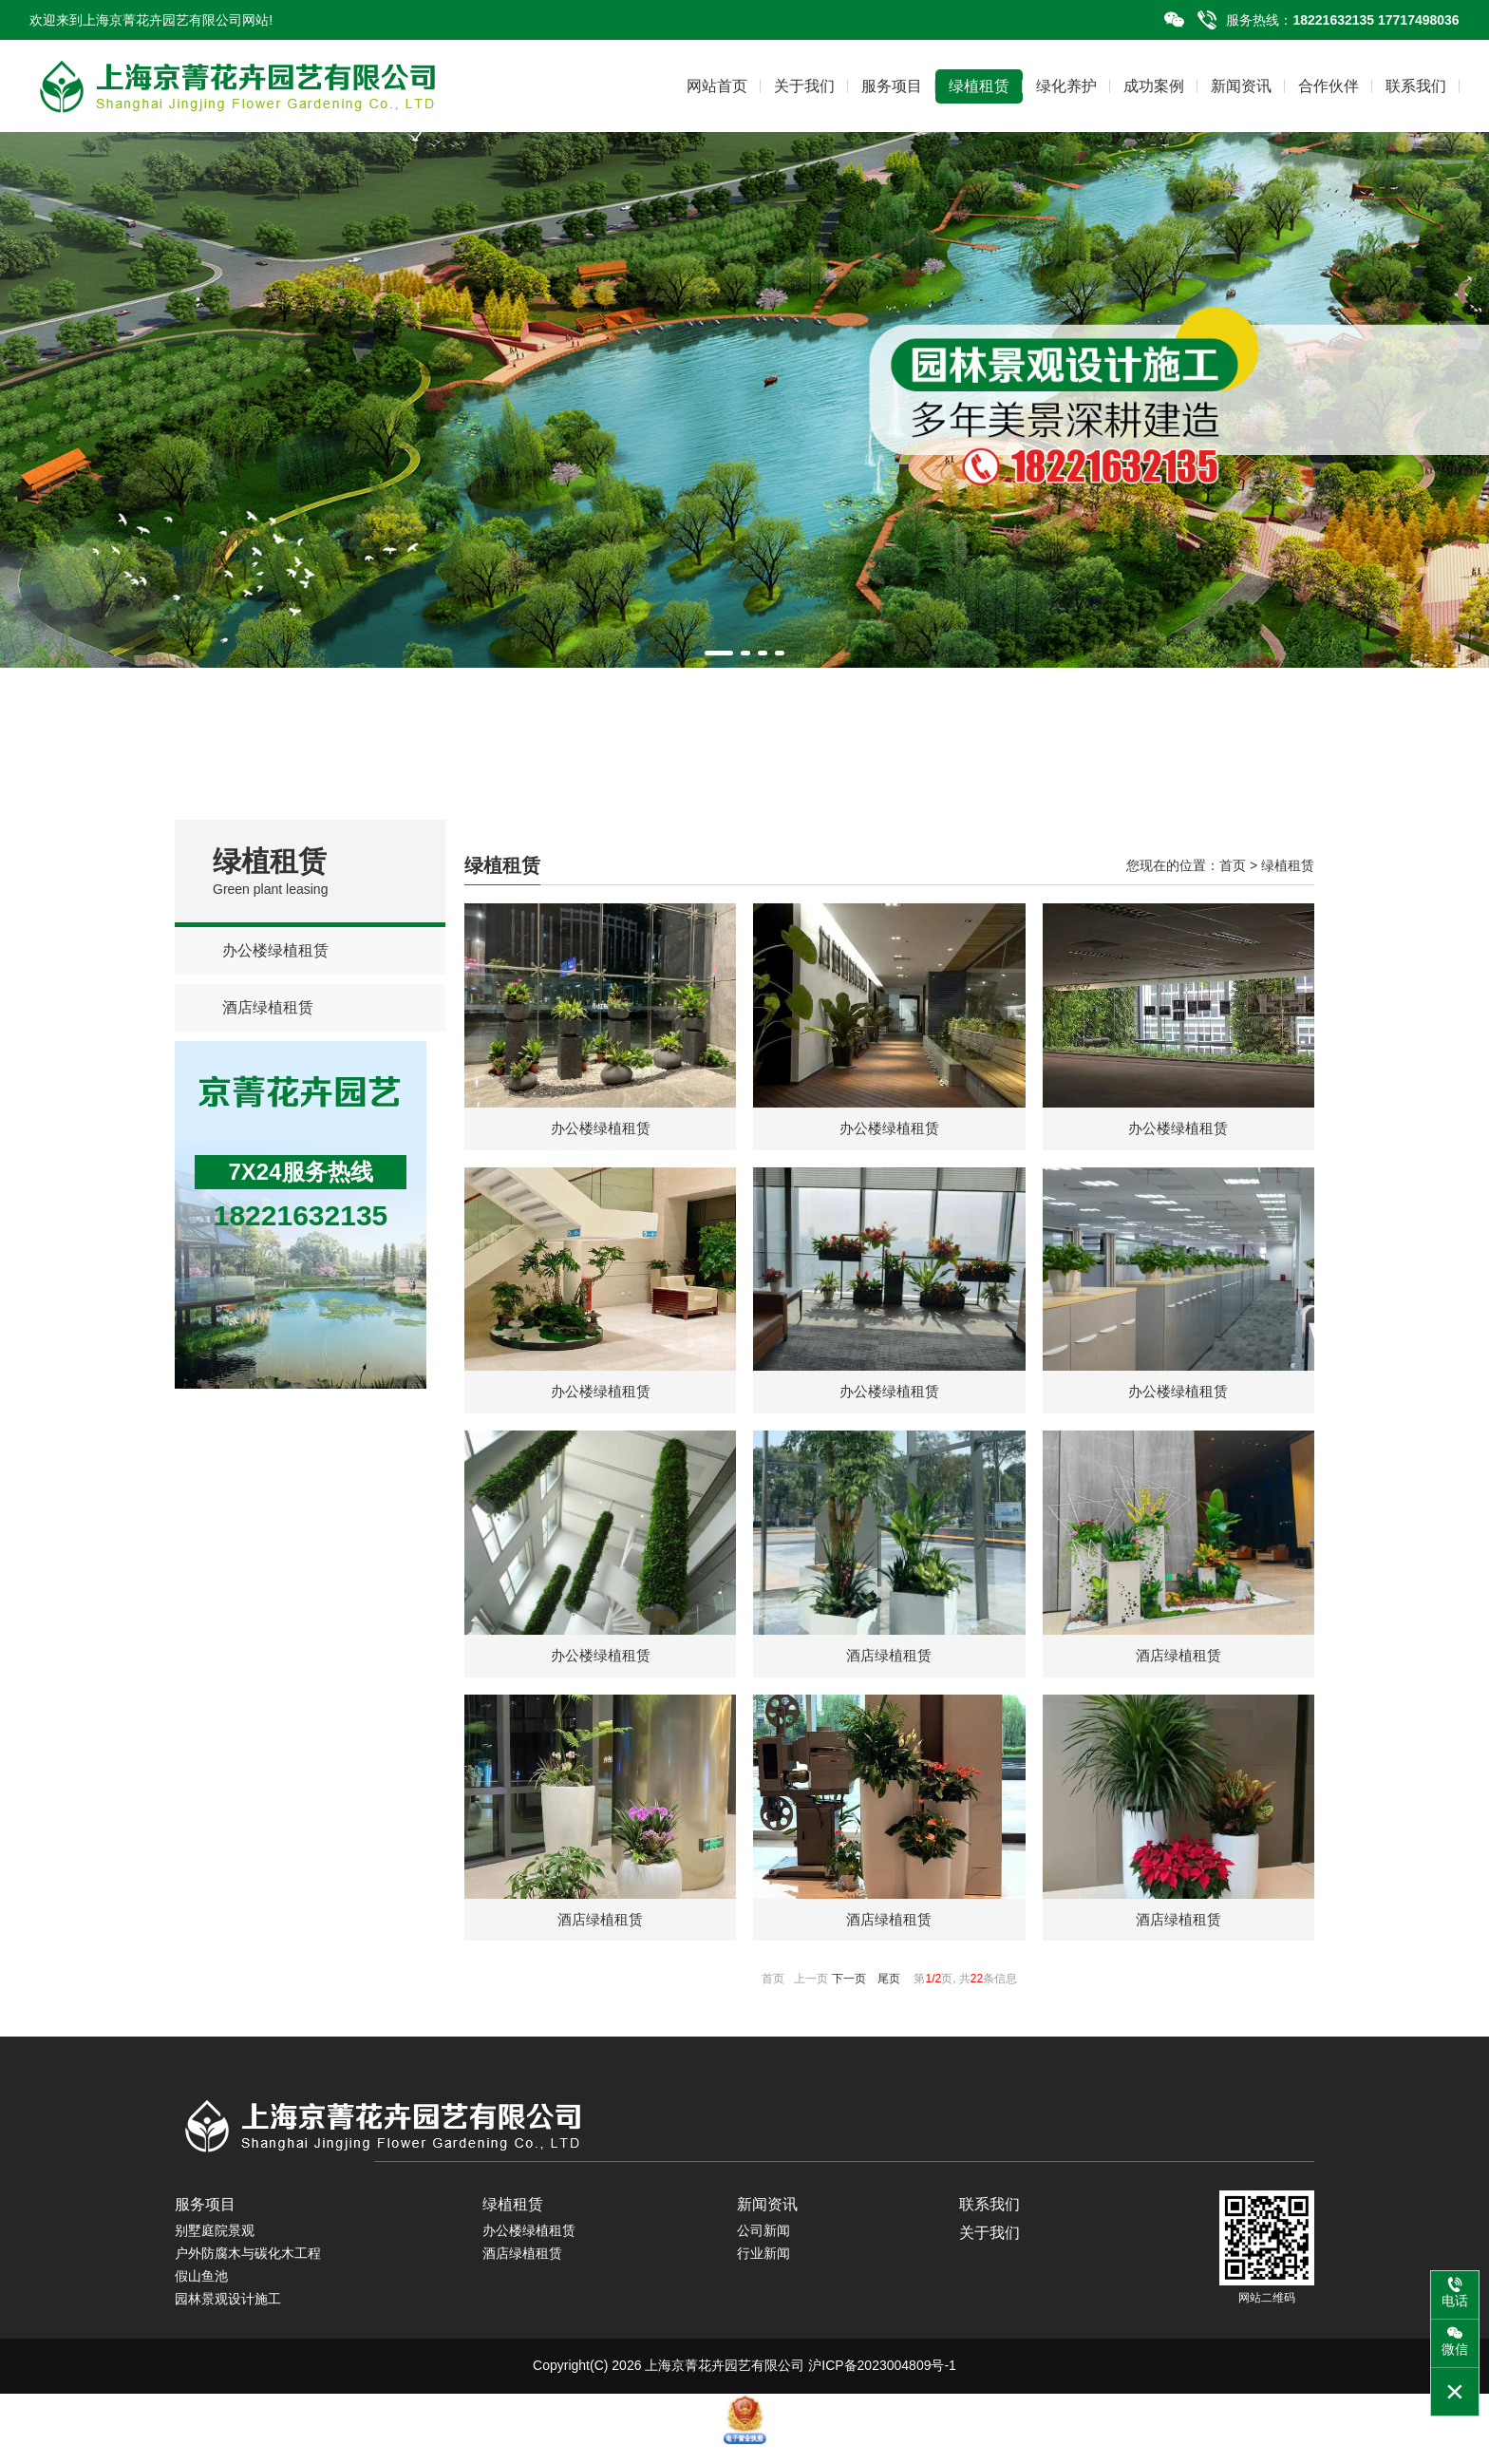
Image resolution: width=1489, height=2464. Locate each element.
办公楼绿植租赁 (275, 950)
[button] (719, 653)
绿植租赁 (979, 86)
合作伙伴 (1328, 86)
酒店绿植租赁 (267, 1007)
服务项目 (891, 86)
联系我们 (1415, 86)
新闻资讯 (1241, 86)
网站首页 (717, 86)
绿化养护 (1066, 86)
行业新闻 (763, 2272)
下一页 (849, 1997)
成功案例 (1153, 86)
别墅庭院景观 (214, 2249)
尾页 (888, 1997)
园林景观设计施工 (228, 2317)
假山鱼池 (201, 2295)
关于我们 (804, 86)
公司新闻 (763, 2249)
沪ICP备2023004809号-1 (882, 2384)
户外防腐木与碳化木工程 (248, 2272)
